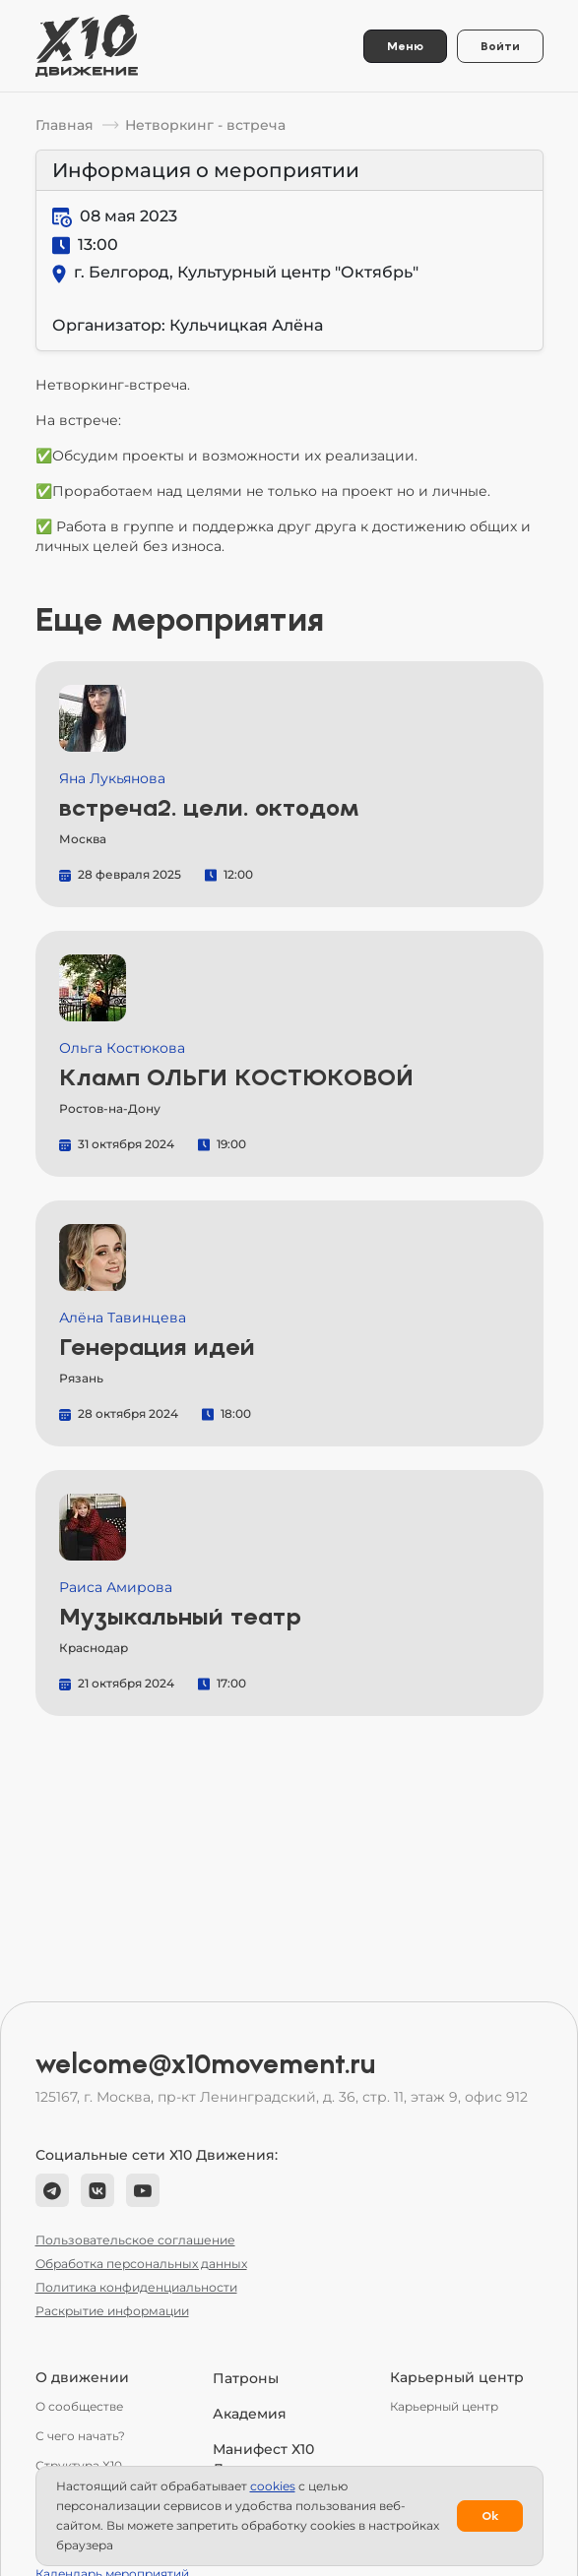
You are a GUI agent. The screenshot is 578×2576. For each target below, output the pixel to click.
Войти (500, 46)
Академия (250, 2414)
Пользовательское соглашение (135, 2240)
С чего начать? (80, 2435)
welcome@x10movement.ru (205, 2064)
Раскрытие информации (112, 2310)
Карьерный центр (444, 2406)
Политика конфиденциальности (136, 2287)
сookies (272, 2486)
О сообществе (79, 2406)
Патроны (246, 2378)
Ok (490, 2516)
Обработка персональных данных (141, 2263)
